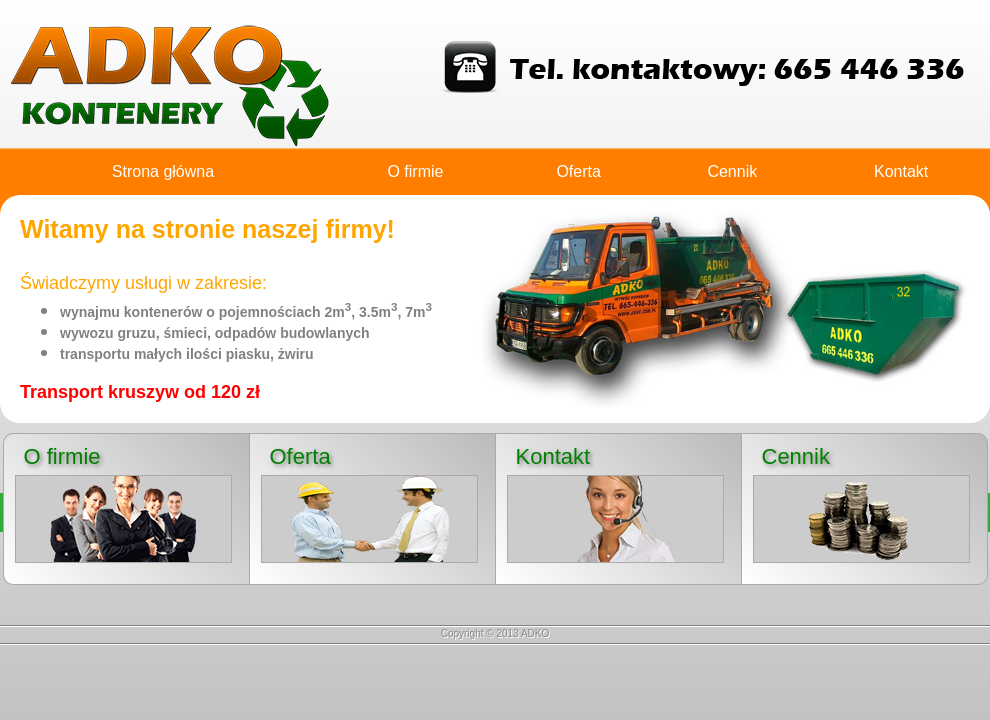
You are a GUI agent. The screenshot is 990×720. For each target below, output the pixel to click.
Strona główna (163, 171)
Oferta (578, 171)
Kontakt (901, 171)
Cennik (732, 171)
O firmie (415, 171)
